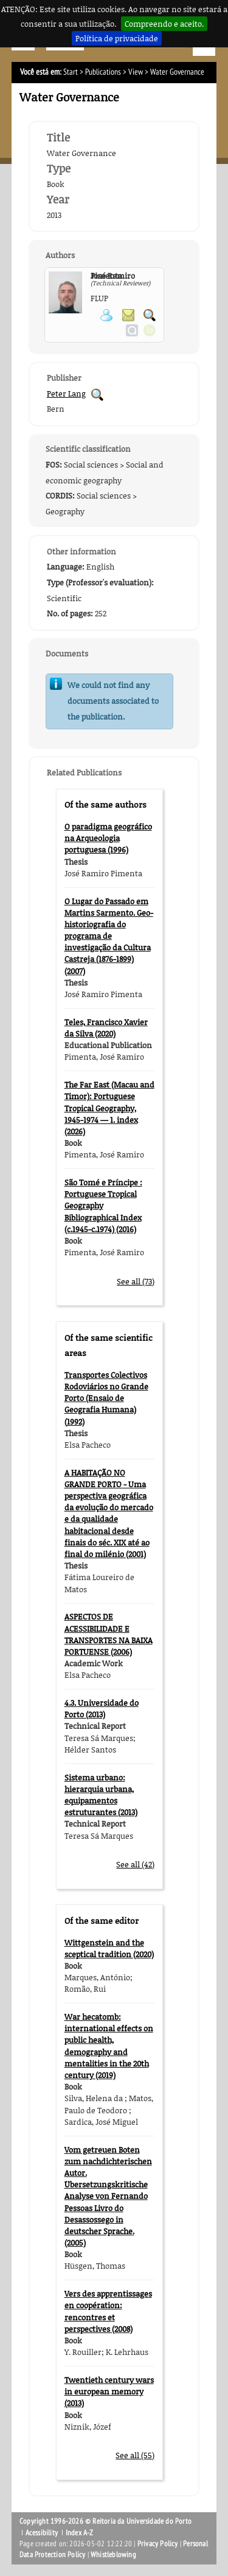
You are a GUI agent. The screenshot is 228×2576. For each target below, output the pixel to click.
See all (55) (135, 2455)
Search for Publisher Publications (97, 395)
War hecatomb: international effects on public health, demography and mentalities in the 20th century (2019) (108, 2045)
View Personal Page (106, 315)
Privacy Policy (157, 2544)
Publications (103, 72)
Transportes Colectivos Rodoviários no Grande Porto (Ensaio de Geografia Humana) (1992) (106, 1398)
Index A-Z (80, 2533)
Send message (128, 315)
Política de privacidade (116, 38)
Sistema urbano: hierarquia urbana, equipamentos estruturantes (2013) (100, 1795)
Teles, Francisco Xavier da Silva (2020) (106, 1028)
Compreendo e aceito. (164, 23)
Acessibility (42, 2533)
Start (70, 72)
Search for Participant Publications (149, 315)
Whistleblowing (113, 2555)
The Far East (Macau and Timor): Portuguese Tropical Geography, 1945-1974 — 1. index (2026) (109, 1108)
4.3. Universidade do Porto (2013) (101, 1708)
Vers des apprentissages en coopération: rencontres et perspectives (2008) (108, 2311)
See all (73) (135, 1281)
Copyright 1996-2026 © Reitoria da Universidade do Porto (105, 2521)
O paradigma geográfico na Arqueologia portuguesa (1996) (108, 838)
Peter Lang (66, 393)
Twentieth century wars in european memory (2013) (109, 2391)
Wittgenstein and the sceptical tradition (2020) (109, 1948)
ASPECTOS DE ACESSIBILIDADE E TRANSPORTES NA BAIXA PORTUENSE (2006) (108, 1634)
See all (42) (135, 1864)
